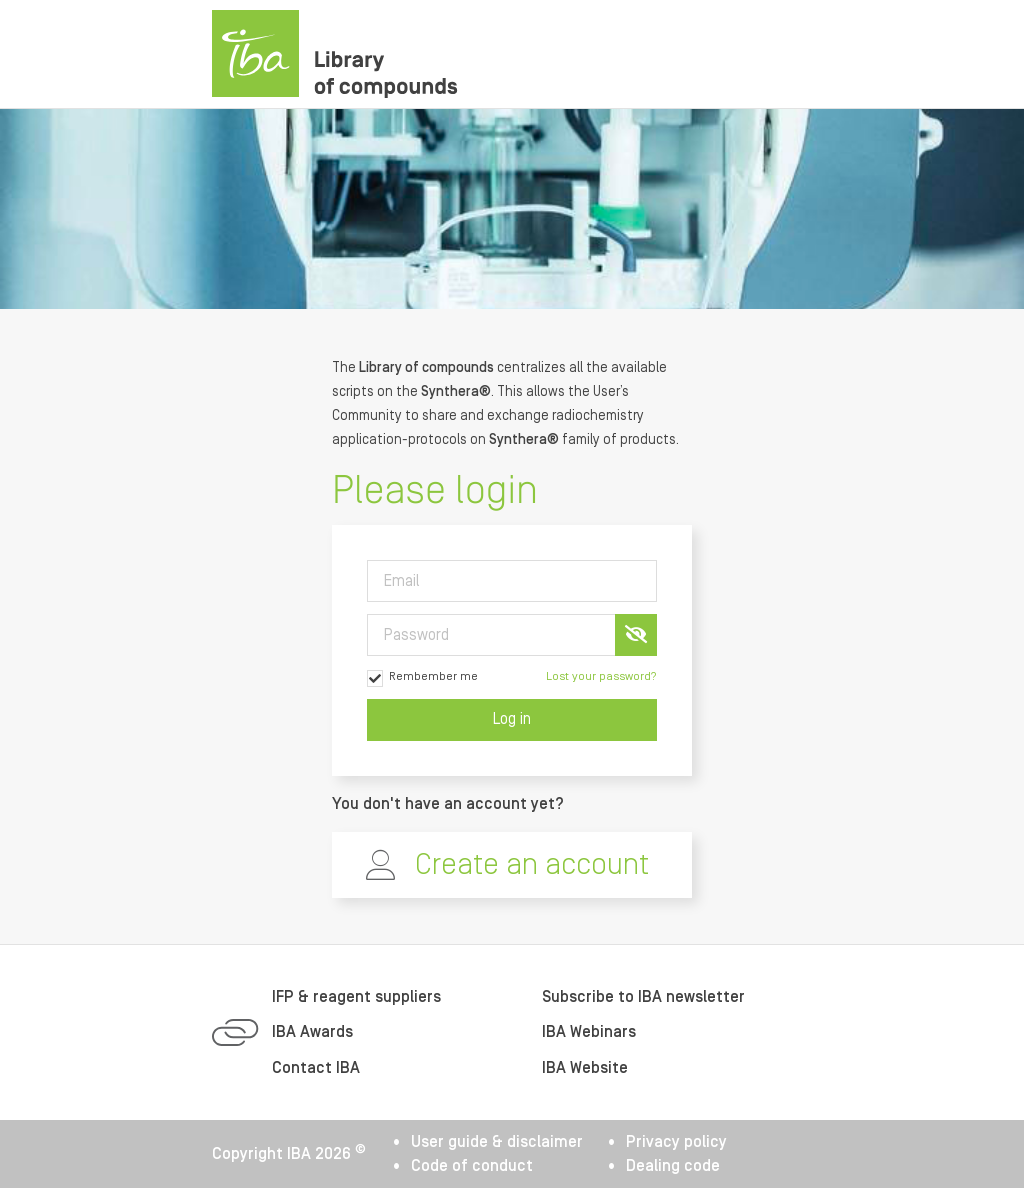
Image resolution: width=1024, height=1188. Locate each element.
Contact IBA (316, 1068)
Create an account (532, 865)
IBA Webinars (589, 1032)
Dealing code (673, 1166)
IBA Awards (312, 1032)
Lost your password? (601, 676)
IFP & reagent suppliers (356, 997)
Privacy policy (676, 1142)
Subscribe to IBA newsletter (643, 997)
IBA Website (585, 1068)
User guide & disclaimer (497, 1142)
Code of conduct (472, 1166)
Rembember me (422, 678)
